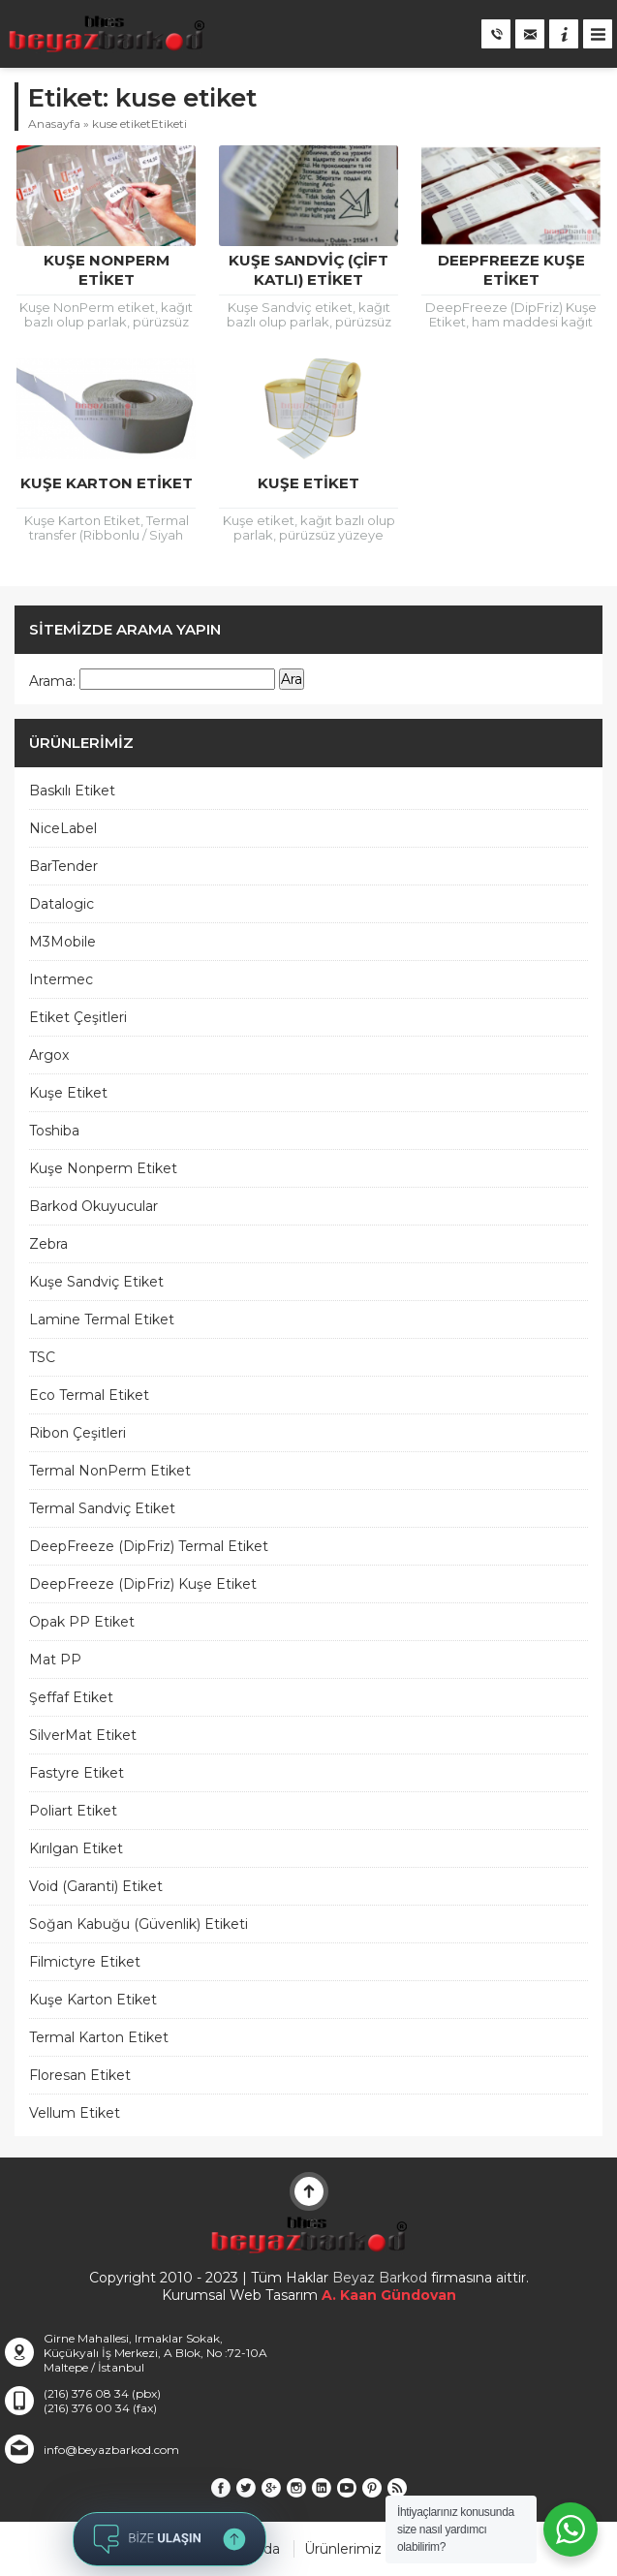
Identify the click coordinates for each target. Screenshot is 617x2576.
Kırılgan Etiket (76, 1848)
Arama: (52, 681)
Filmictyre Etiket (84, 1962)
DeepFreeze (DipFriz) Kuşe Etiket (143, 1584)
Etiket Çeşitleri (78, 1017)
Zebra (48, 1244)
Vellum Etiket (74, 2113)
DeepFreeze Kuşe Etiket (511, 270)
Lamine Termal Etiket (101, 1319)
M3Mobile (62, 941)
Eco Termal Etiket (89, 1395)
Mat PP (55, 1659)
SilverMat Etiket (83, 1735)
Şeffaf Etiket (71, 1697)
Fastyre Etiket (76, 1773)
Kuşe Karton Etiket (106, 483)
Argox (49, 1055)
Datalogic (61, 904)
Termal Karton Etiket (99, 2037)
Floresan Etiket (80, 2075)
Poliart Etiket (73, 1810)
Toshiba (54, 1130)
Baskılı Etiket (72, 790)
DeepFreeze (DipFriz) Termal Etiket (148, 1546)
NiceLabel (63, 828)
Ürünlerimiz (343, 2549)
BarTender (63, 866)
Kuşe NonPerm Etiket (107, 270)
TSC (42, 1357)
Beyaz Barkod (379, 2277)
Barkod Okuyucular (93, 1206)
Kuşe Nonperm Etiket (103, 1168)
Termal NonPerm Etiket (110, 1470)
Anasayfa (54, 123)
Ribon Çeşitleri (77, 1433)
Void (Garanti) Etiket (96, 1886)
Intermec (61, 979)
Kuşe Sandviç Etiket (96, 1281)
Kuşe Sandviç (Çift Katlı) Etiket (308, 270)
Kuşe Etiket (308, 483)
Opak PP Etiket (82, 1621)
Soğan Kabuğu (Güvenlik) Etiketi (138, 1924)
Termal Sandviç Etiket (102, 1508)
